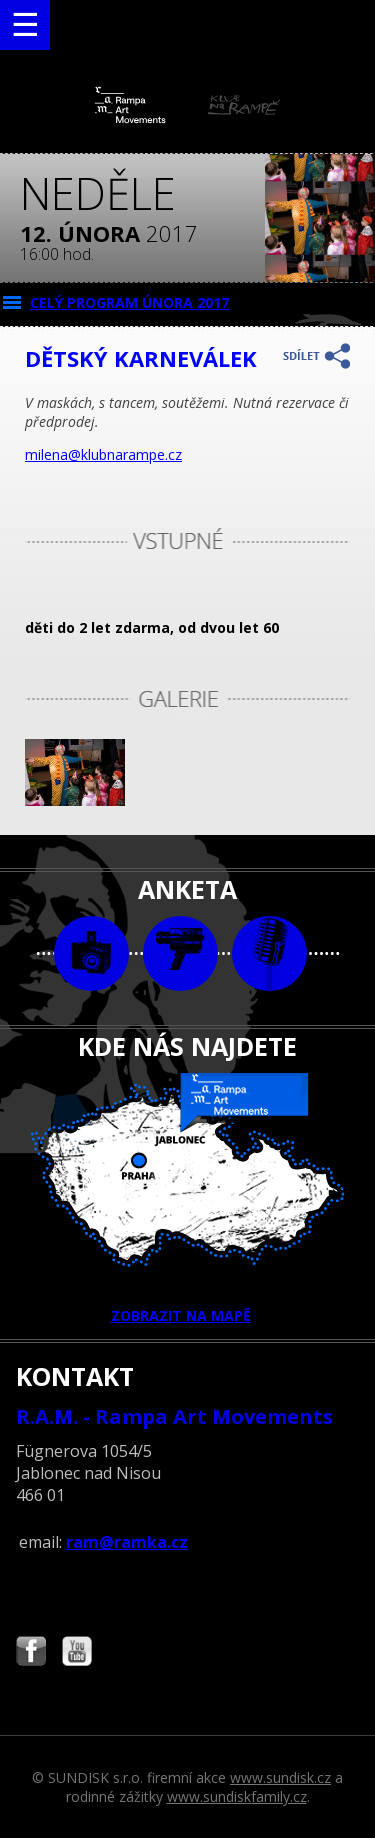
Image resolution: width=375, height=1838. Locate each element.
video (180, 953)
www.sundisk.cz (280, 1777)
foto (91, 953)
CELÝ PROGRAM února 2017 (129, 302)
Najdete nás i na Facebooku (31, 1653)
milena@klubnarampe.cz (103, 454)
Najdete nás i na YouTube (77, 1653)
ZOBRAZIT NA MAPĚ (188, 1199)
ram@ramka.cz (127, 1542)
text (269, 953)
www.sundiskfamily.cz (237, 1796)
